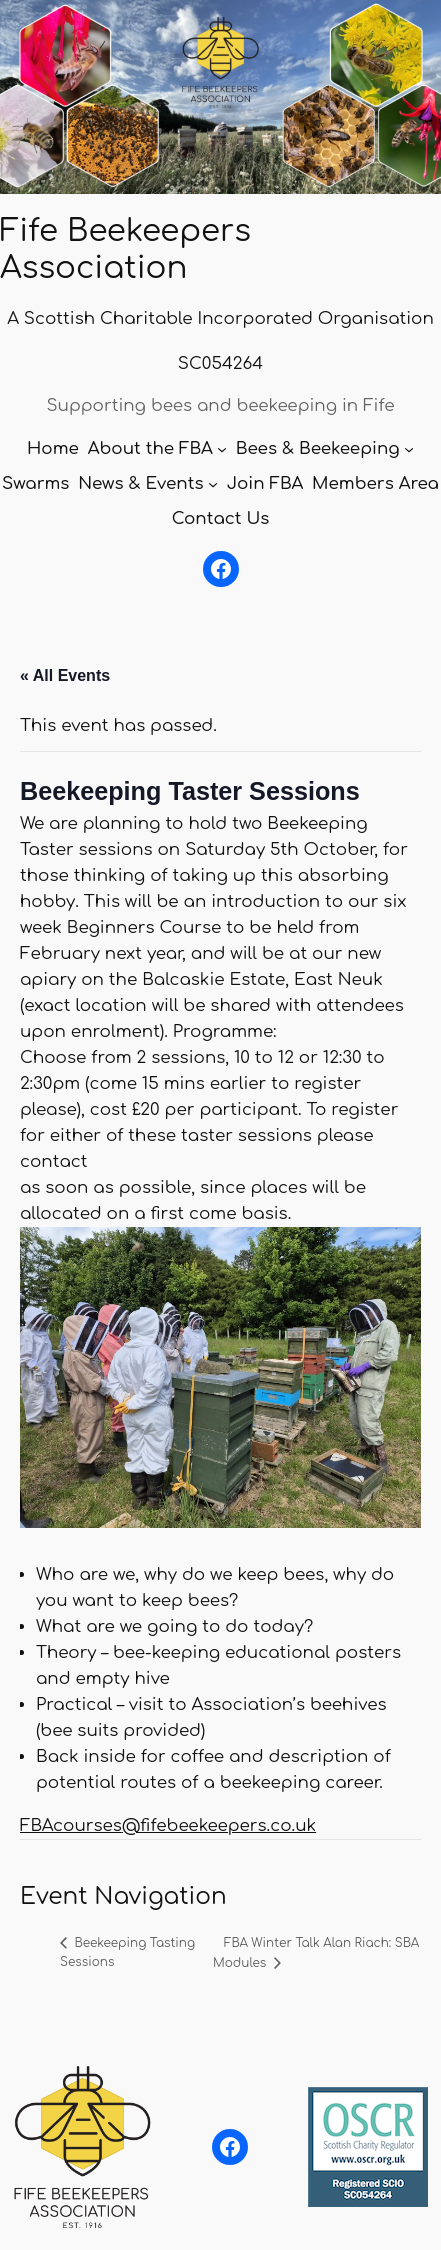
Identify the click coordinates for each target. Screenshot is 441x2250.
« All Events (65, 675)
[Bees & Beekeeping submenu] (409, 449)
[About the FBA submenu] (222, 449)
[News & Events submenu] (213, 484)
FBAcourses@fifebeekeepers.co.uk (168, 1825)
